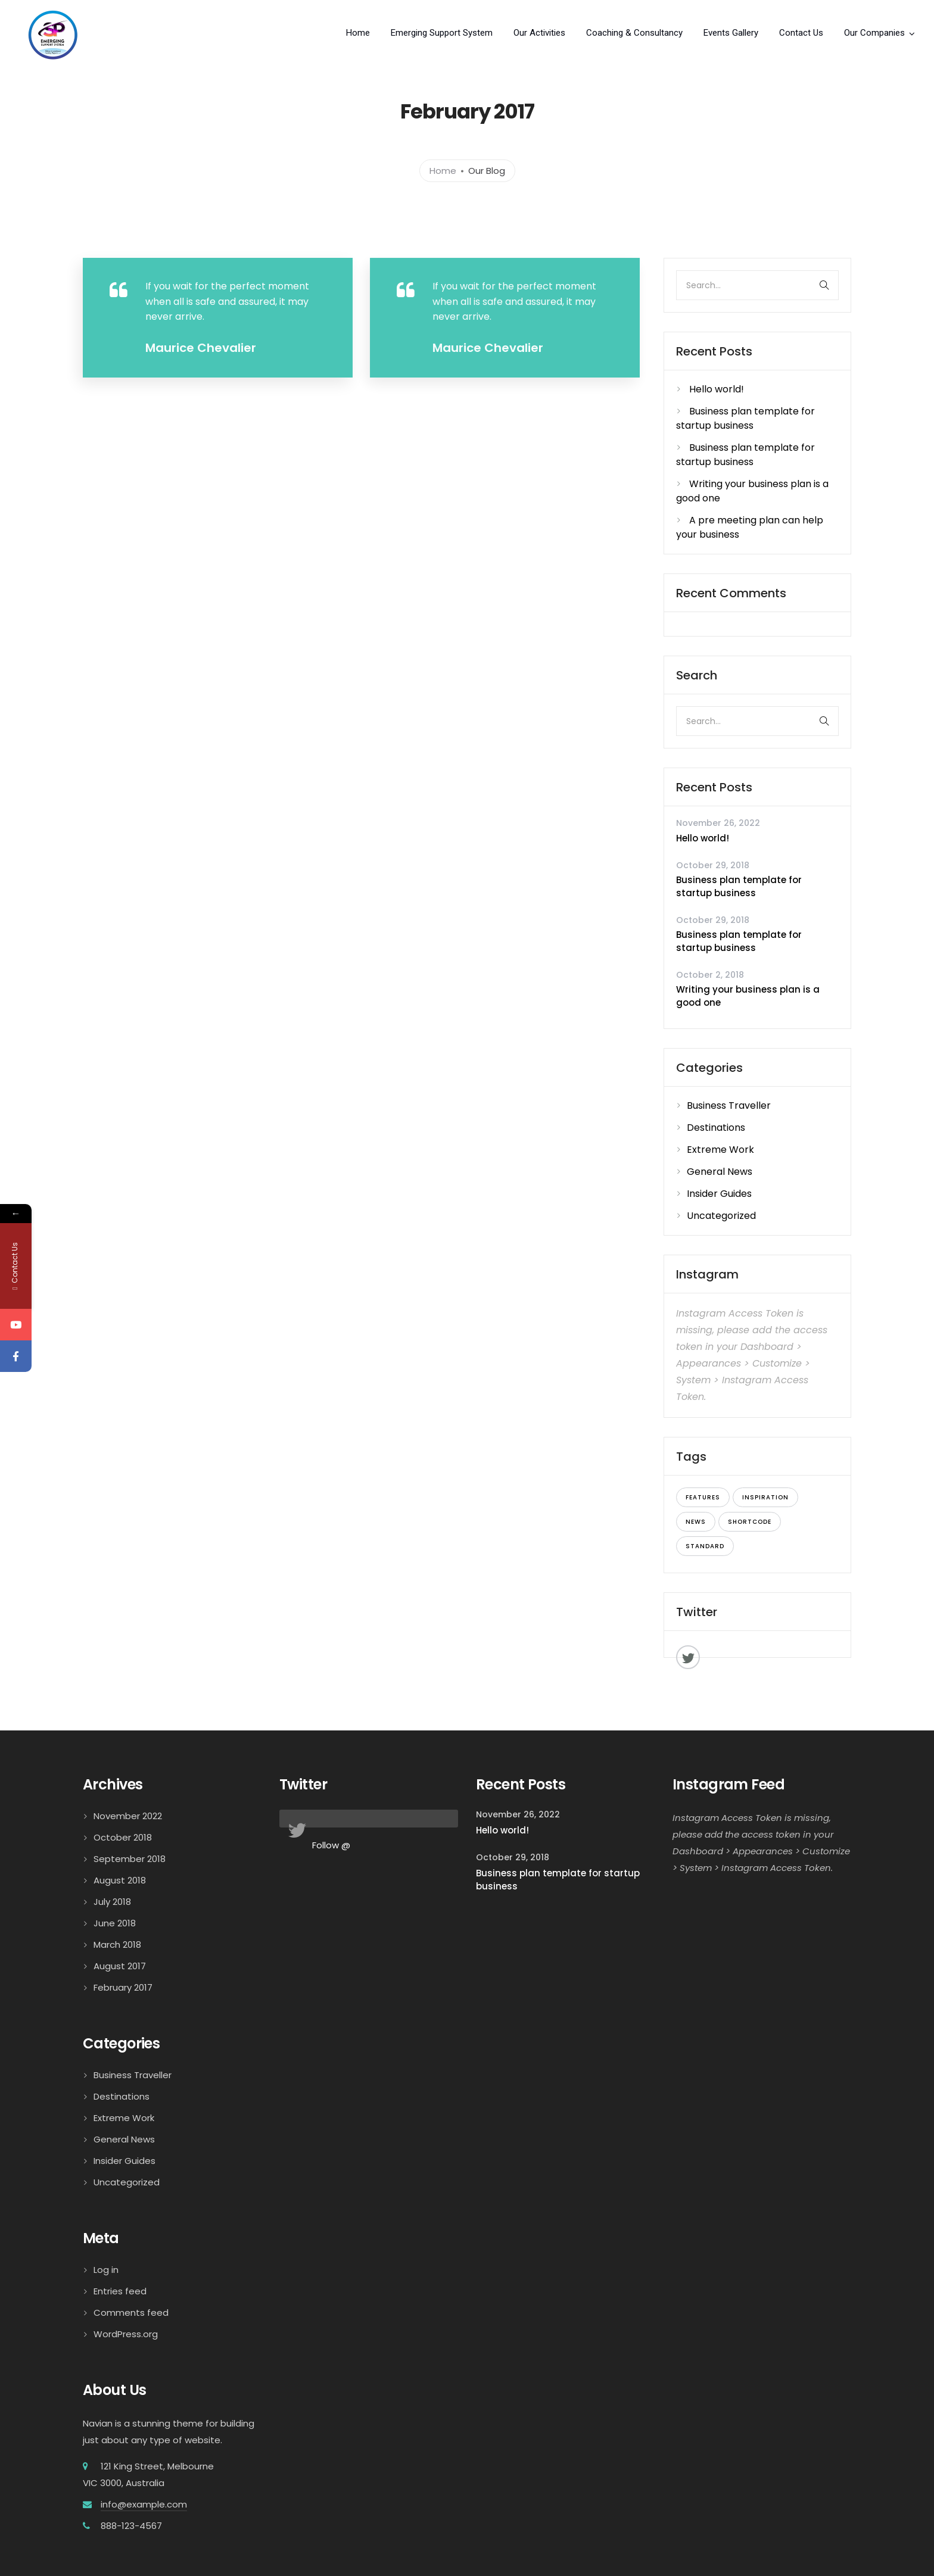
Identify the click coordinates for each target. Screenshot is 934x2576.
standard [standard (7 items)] (705, 1546)
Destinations (716, 1127)
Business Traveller (729, 1105)
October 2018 (123, 1837)
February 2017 (123, 1987)
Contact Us (801, 32)
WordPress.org (126, 2334)
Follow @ (331, 1845)
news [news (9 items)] (696, 1521)
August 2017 (120, 1966)
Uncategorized (721, 1215)
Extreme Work (720, 1149)
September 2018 (130, 1859)
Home (358, 32)
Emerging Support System (442, 32)
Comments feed (131, 2312)
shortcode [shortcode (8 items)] (749, 1521)
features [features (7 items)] (703, 1497)
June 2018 (115, 1923)
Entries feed (120, 2291)
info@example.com (144, 2504)
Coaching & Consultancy (634, 32)
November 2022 (128, 1816)
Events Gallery (730, 32)
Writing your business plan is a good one (748, 996)
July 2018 (112, 1901)
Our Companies (874, 32)
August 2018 (120, 1880)
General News (719, 1171)
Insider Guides (719, 1193)
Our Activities (539, 32)
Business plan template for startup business (745, 418)
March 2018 (117, 1944)
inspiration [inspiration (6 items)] (765, 1497)
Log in (106, 2269)
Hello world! (716, 389)
